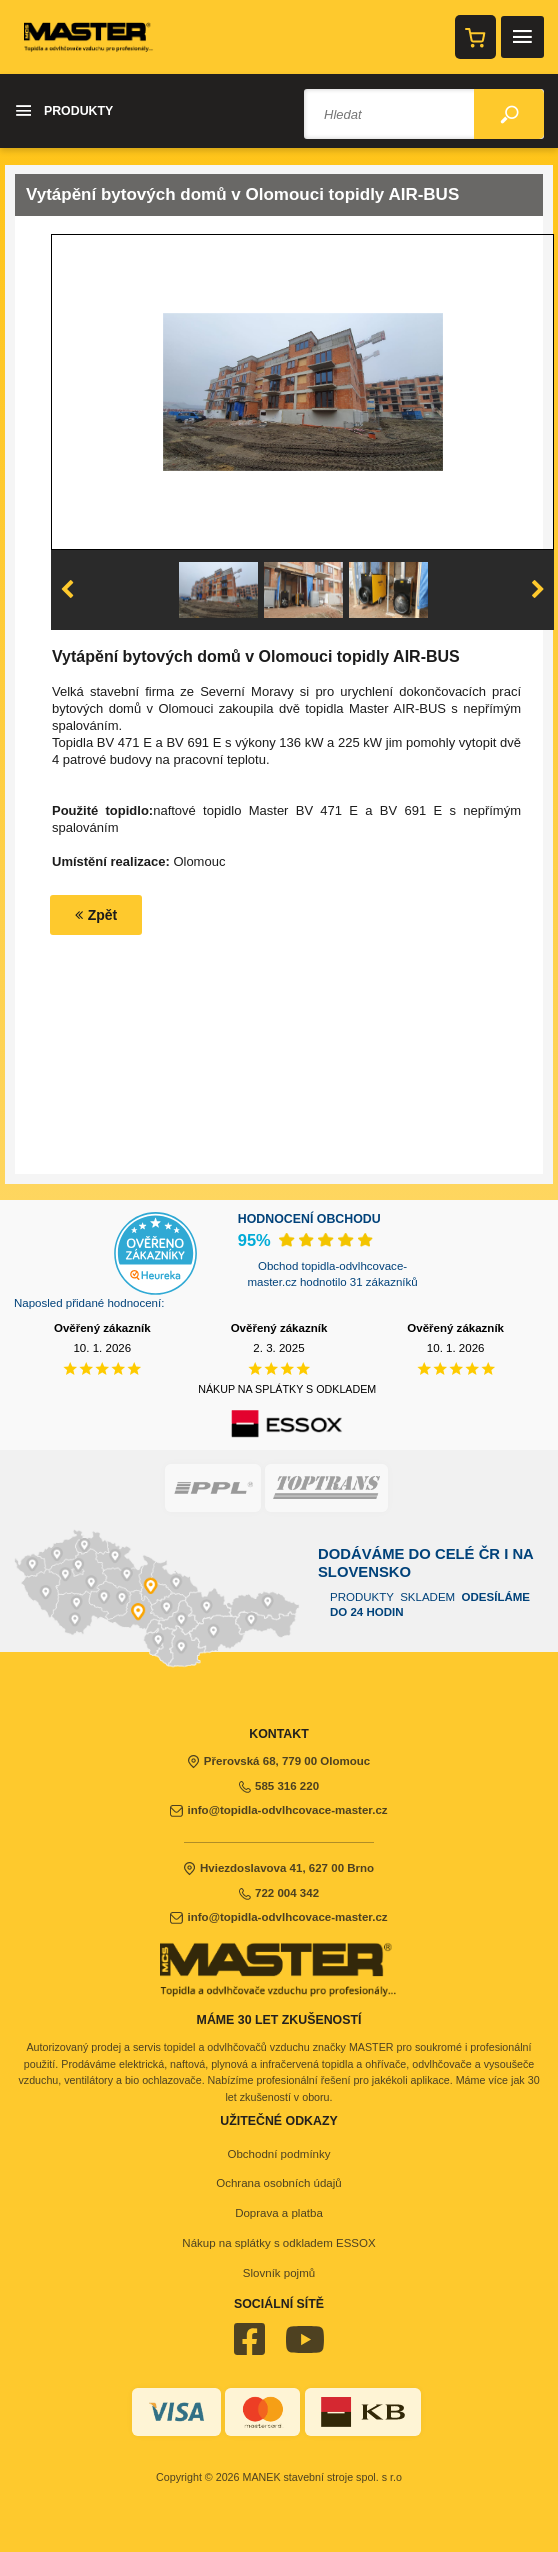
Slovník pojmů (279, 2273)
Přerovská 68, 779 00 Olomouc (279, 1761)
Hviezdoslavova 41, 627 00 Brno (279, 1868)
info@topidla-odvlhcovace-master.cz (278, 1810)
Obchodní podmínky (278, 2154)
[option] (303, 392)
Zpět (96, 915)
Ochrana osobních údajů (278, 2183)
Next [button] (538, 590)
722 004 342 (279, 1893)
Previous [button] (67, 590)
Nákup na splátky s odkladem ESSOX (278, 2243)
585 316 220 (279, 1786)
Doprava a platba (279, 2213)
